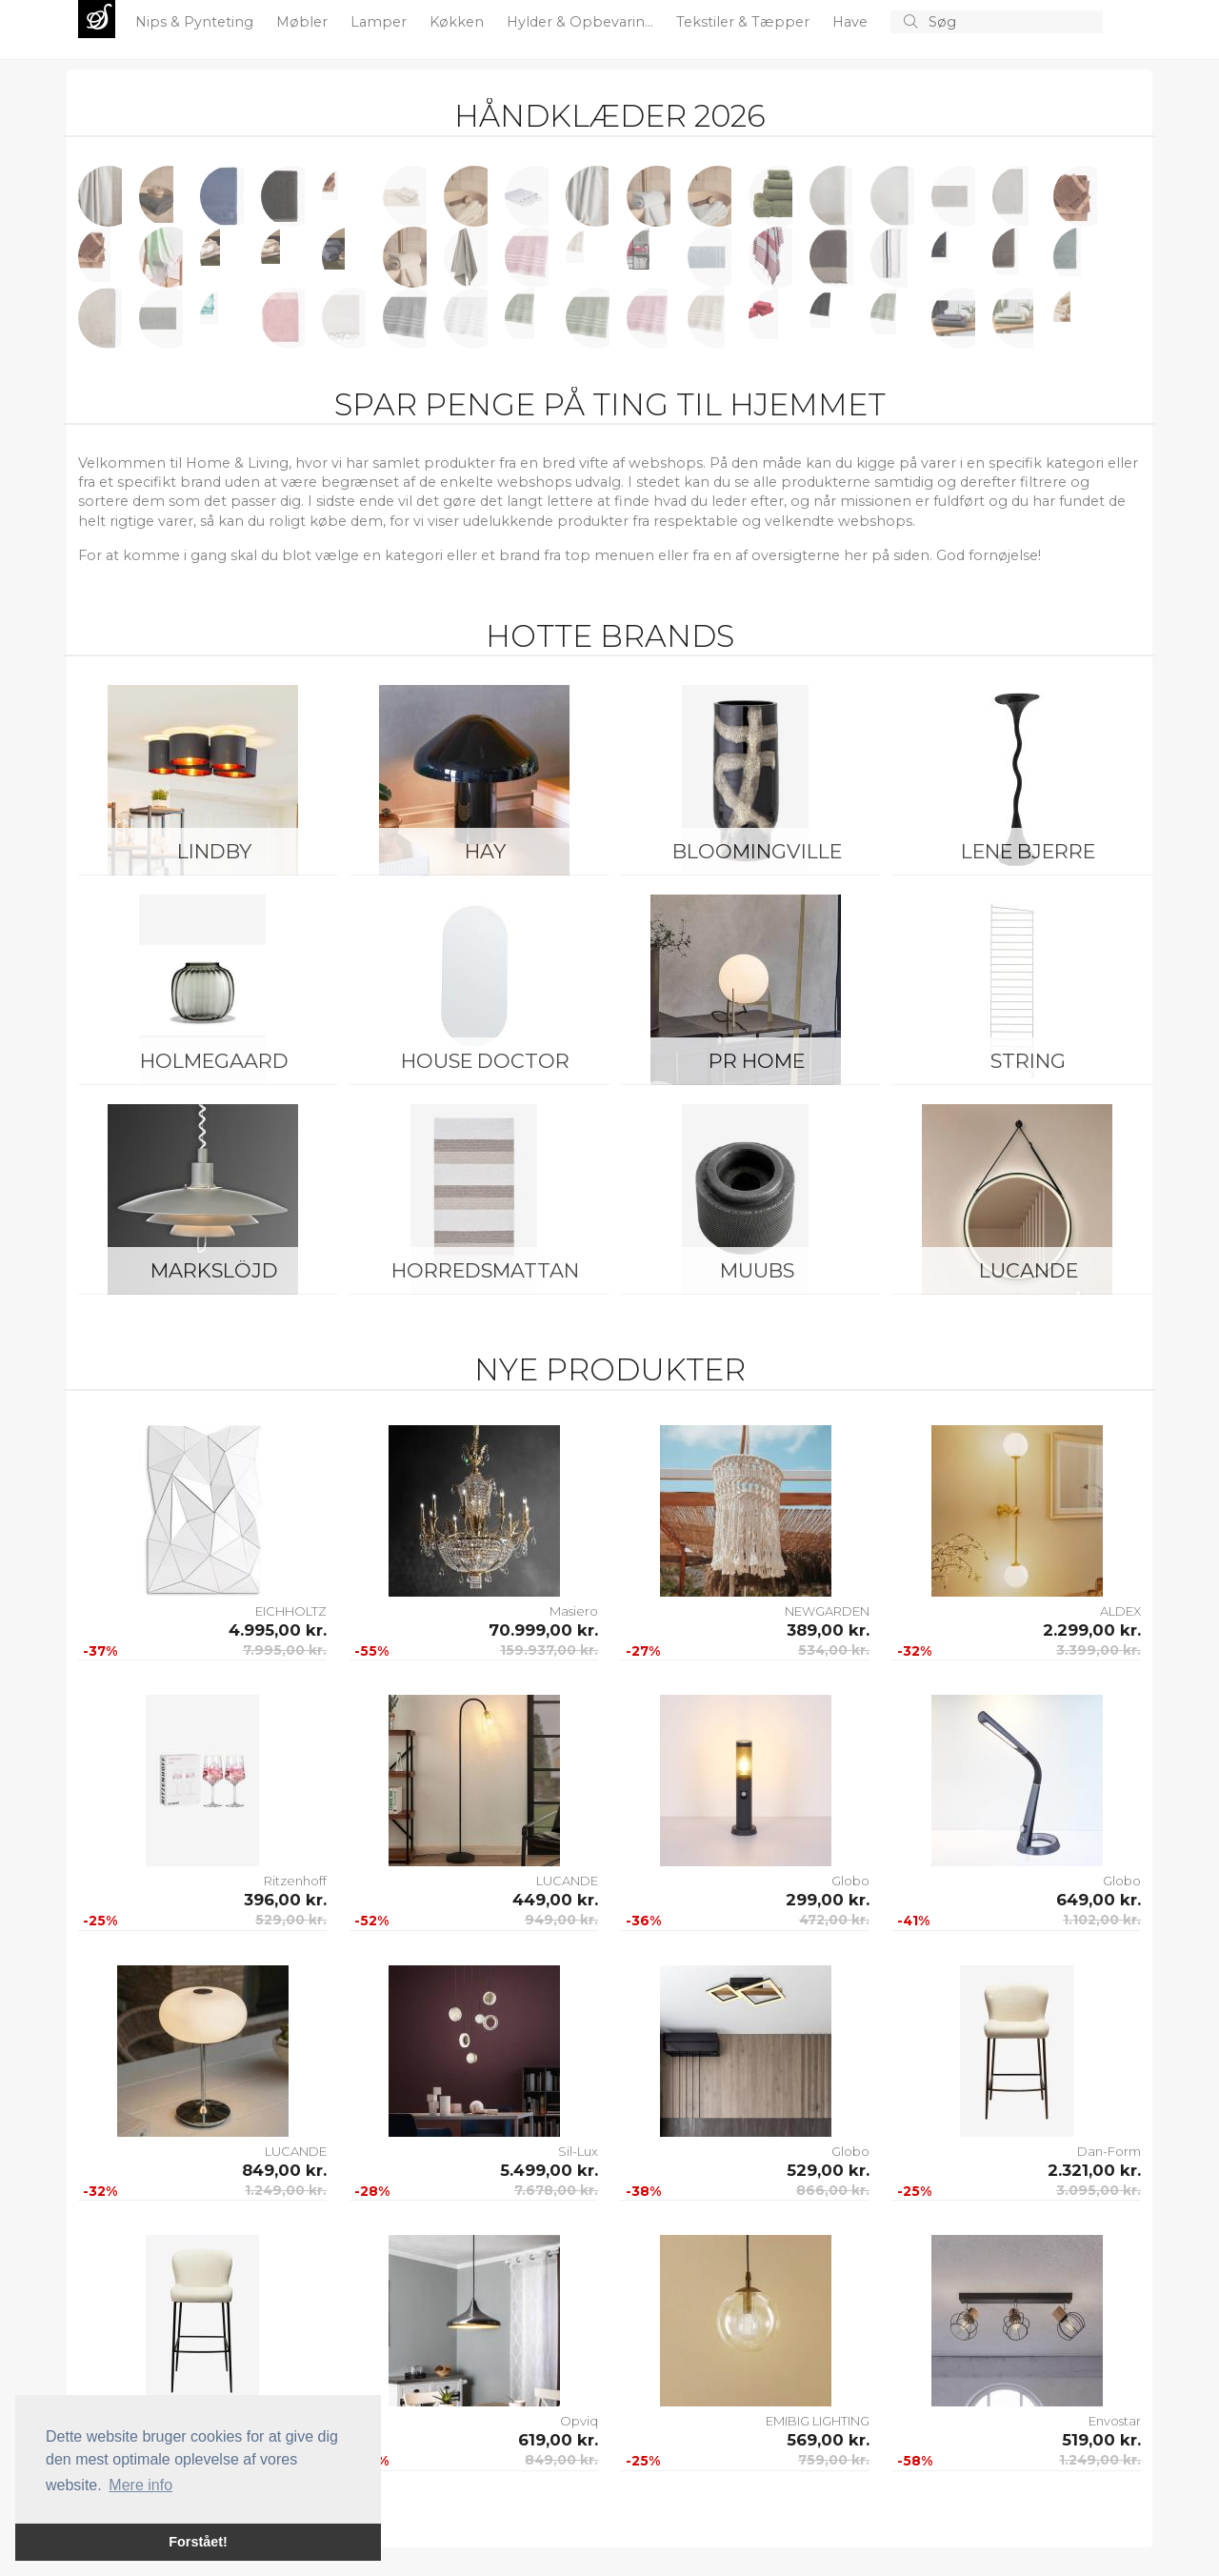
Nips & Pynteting (196, 21)
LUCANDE (1028, 1270)
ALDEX (1120, 1611)
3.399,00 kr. (1098, 1650)
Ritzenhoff (295, 1880)
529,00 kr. (291, 1919)
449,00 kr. (555, 1899)
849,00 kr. (284, 2170)
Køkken (459, 21)
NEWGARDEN (827, 1611)
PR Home (757, 1061)
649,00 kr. (1098, 1899)
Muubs (757, 1270)
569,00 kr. (828, 2439)
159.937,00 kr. (549, 1650)
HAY (485, 851)
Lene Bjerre (1028, 851)
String (1028, 1061)
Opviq (579, 2420)
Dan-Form (1109, 2151)
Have (851, 21)
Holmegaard (214, 1061)
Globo (850, 1880)
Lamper (380, 21)
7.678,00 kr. (556, 2190)
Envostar (1115, 2420)
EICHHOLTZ (291, 1611)
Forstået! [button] (198, 2541)
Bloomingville (757, 851)
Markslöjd (214, 1270)
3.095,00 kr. (1098, 2190)
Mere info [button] (140, 2485)
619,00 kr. (558, 2439)
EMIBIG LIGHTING (817, 2420)
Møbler (303, 21)
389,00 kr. (828, 1630)
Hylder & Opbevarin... (582, 21)
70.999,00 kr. (543, 1630)
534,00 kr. (833, 1650)
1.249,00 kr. (286, 2190)
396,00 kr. (285, 1899)
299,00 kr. (827, 1899)
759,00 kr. (833, 2459)
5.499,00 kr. (549, 2170)
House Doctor (485, 1061)
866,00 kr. (832, 2190)
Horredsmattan (485, 1270)
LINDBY (214, 851)
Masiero (574, 1611)
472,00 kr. (834, 1919)
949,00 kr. (561, 1919)
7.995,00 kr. (285, 1650)
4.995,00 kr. (278, 1630)
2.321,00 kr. (1094, 2170)
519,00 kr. (1101, 2439)
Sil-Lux (578, 2151)
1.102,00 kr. (1102, 1919)
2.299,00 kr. (1092, 1630)
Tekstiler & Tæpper (744, 21)
